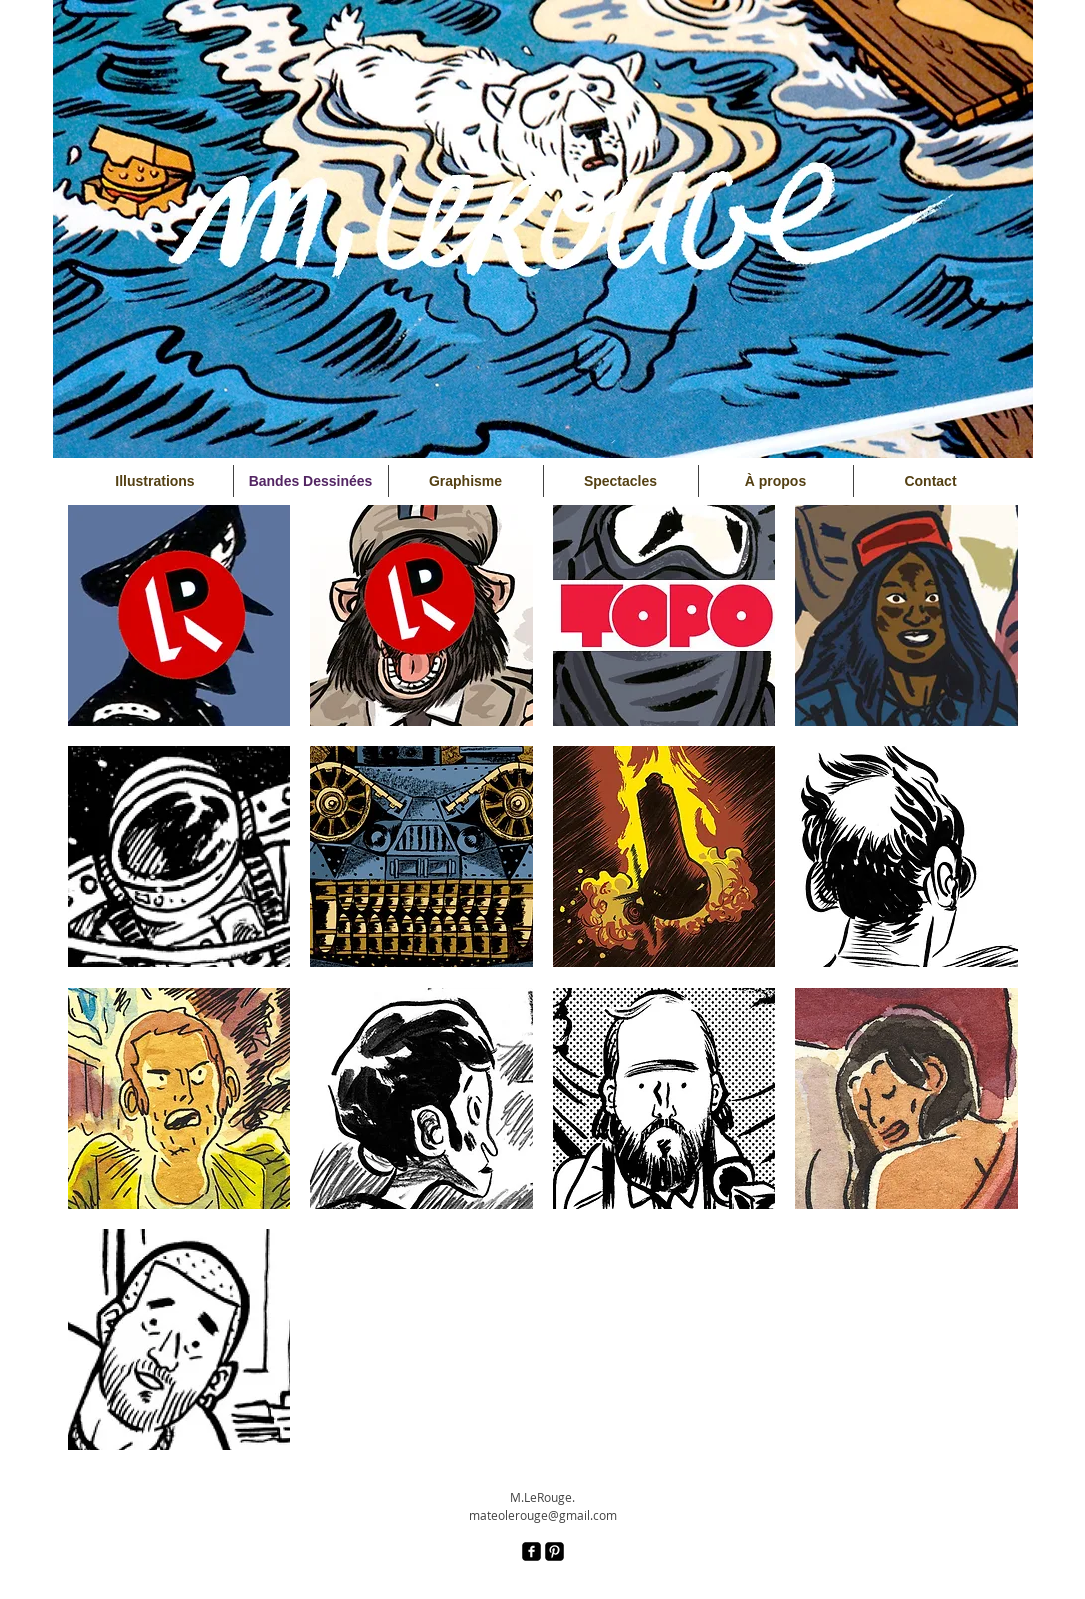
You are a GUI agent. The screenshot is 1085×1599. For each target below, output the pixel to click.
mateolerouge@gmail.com (543, 1515)
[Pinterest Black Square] (554, 1551)
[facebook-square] (531, 1551)
